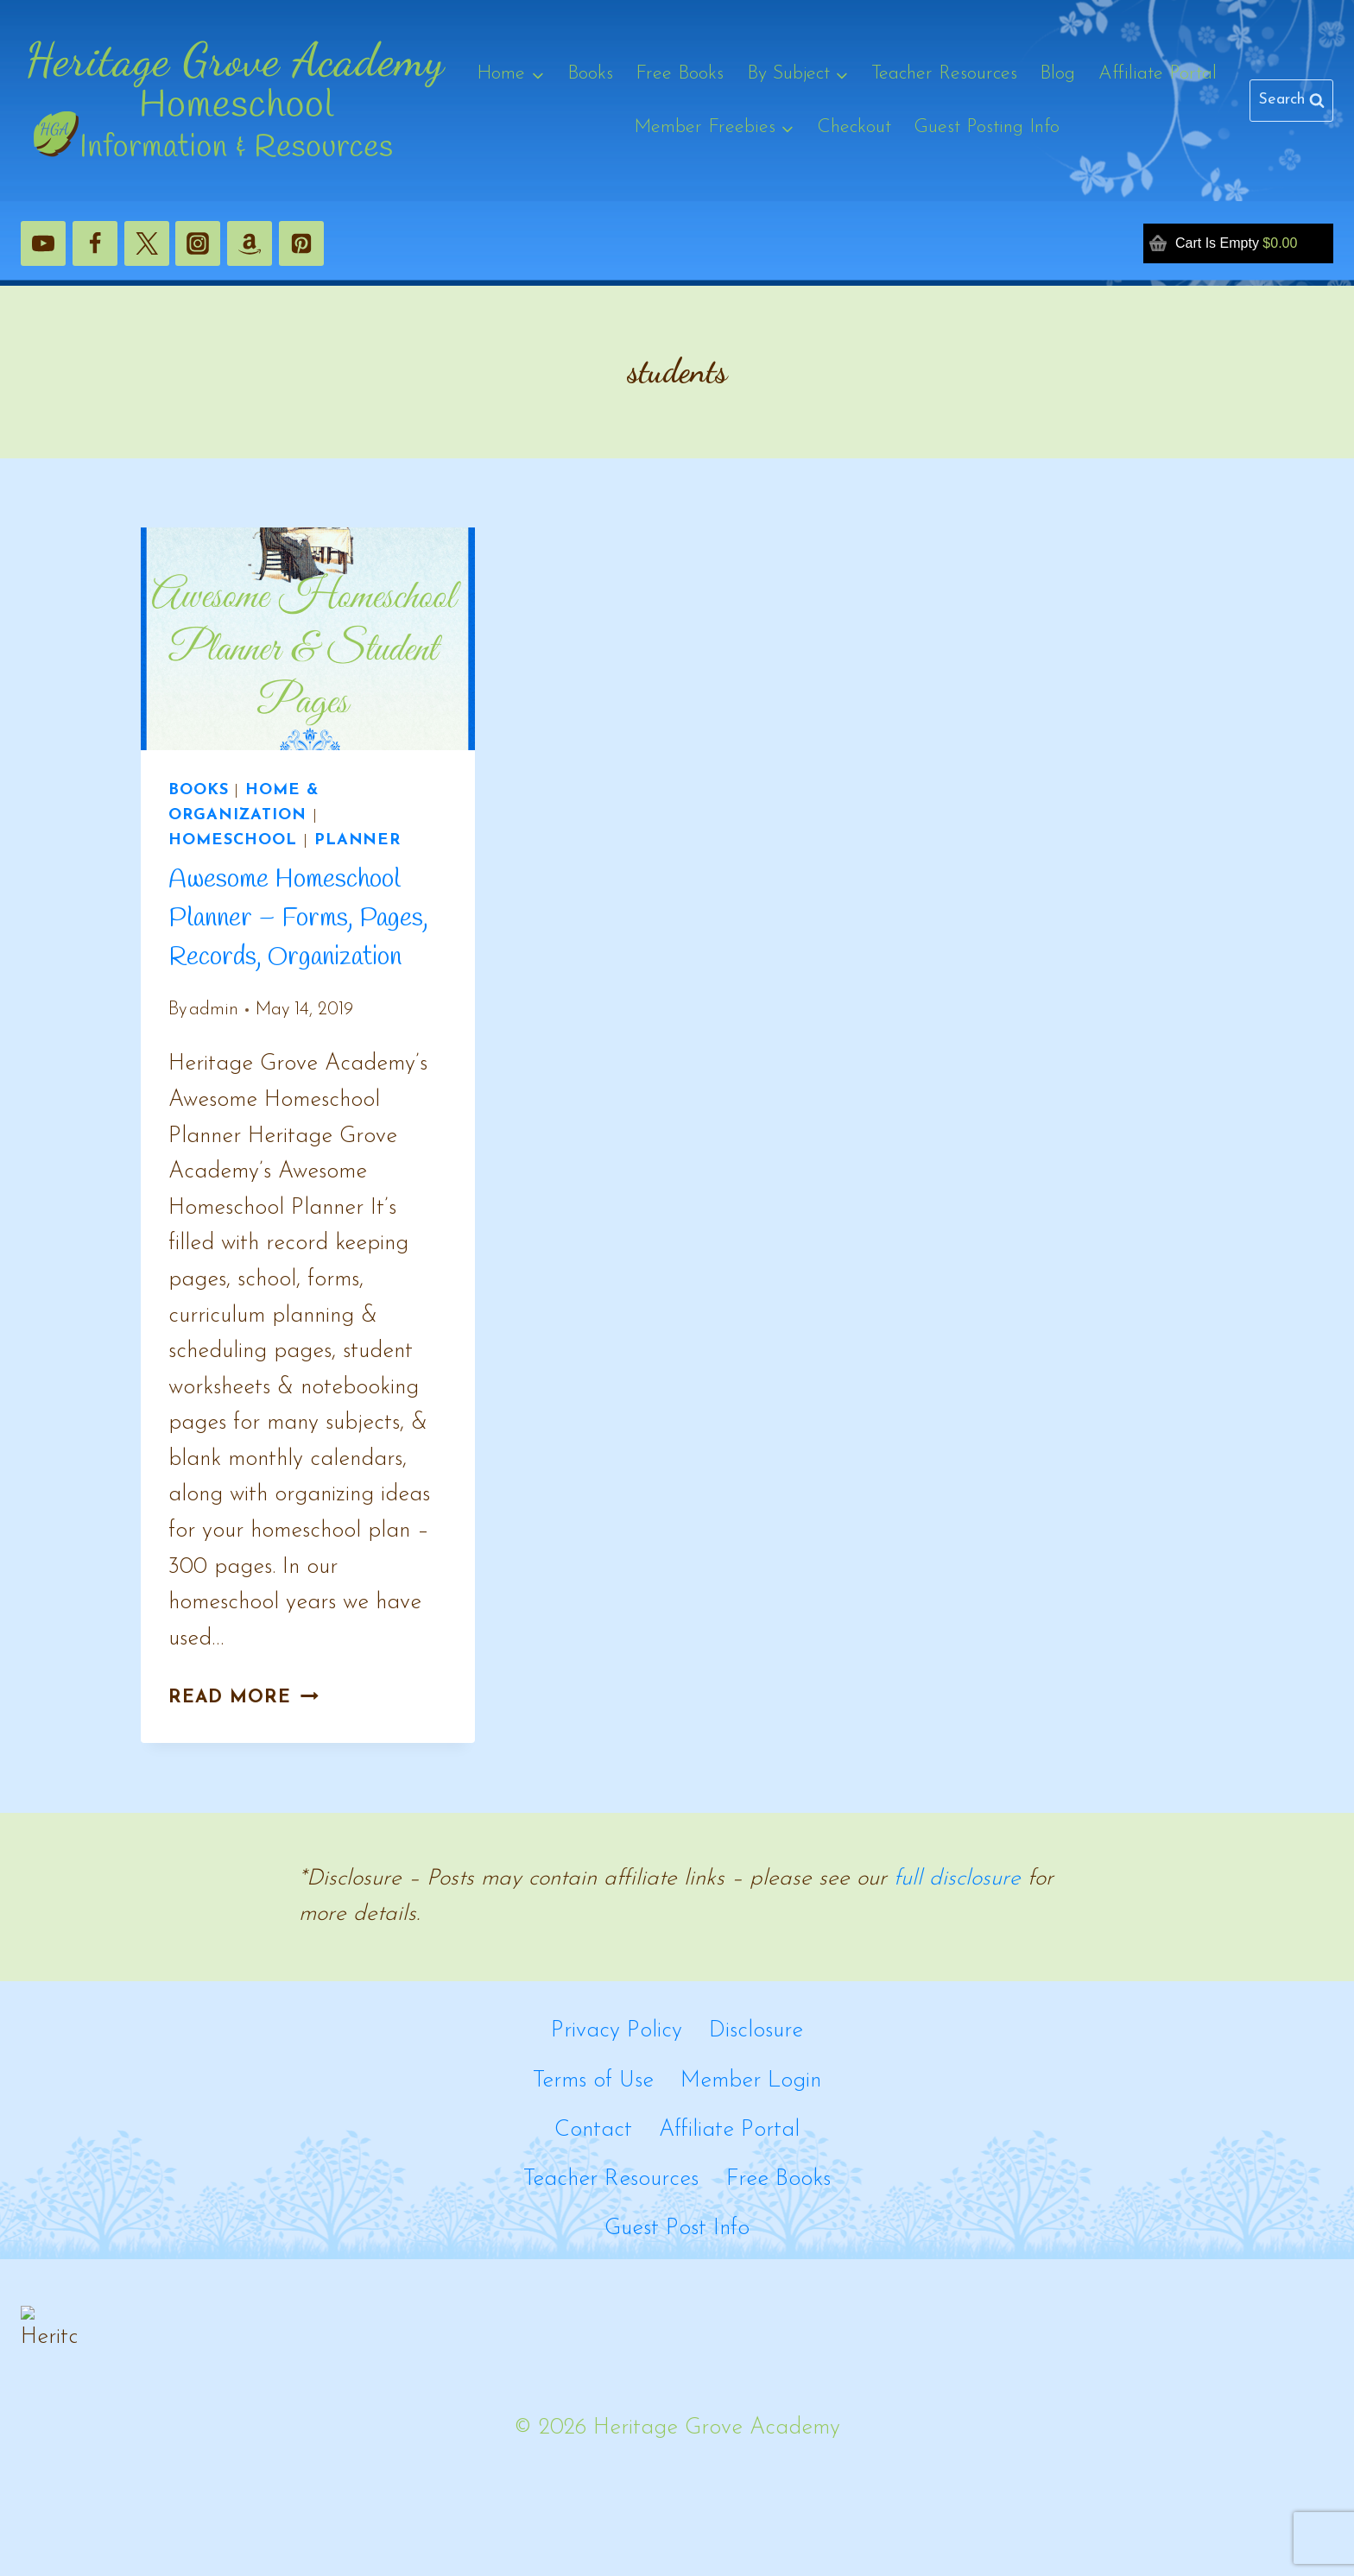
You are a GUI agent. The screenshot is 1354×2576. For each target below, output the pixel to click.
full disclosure (957, 1879)
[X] (146, 243)
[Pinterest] (301, 243)
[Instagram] (197, 243)
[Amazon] (249, 243)
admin (213, 1010)
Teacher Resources (944, 74)
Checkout (854, 127)
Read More (243, 1698)
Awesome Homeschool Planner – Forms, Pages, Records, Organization (298, 918)
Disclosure (756, 2030)
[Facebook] (95, 243)
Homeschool (232, 840)
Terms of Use (593, 2081)
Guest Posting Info (987, 127)
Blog (1057, 74)
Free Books (680, 74)
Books (590, 74)
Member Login (750, 2081)
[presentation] (308, 638)
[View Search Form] (1291, 100)
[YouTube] (43, 243)
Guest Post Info (677, 2228)
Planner (357, 840)
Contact (593, 2130)
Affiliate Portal (1157, 74)
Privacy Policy (616, 2030)
